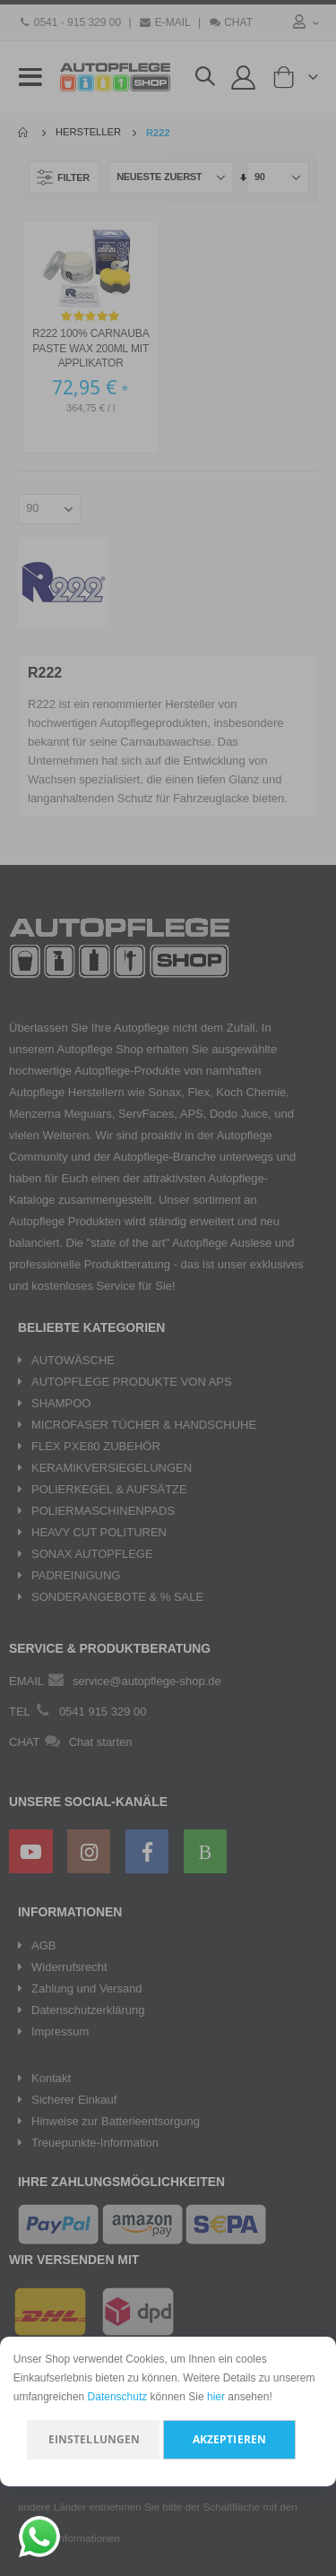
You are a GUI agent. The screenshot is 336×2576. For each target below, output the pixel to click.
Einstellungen (94, 2439)
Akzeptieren (229, 2439)
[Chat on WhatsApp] (39, 2536)
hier (216, 2396)
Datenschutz (118, 2396)
